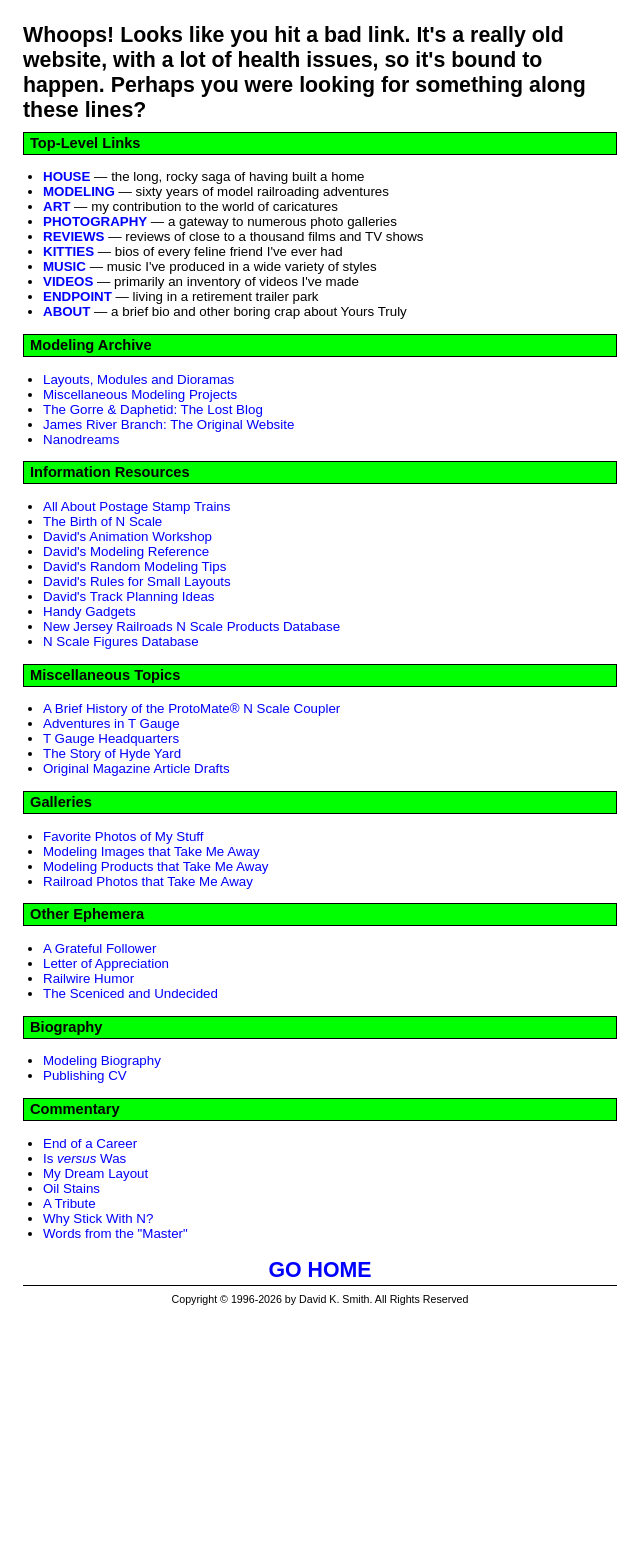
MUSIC (64, 266)
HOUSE (66, 176)
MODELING (79, 191)
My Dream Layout (95, 1173)
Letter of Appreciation (106, 963)
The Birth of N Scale (102, 521)
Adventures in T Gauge (111, 723)
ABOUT (66, 311)
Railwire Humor (88, 978)
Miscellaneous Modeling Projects (140, 394)
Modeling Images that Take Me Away (151, 851)
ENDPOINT (77, 296)
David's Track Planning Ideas (128, 596)
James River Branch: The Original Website (168, 424)
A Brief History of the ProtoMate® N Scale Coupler (191, 708)
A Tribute (69, 1203)
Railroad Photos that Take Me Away (148, 881)
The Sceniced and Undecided (130, 993)
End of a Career (90, 1143)
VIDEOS (68, 281)
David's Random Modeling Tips (134, 566)
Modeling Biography (102, 1060)
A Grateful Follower (99, 948)
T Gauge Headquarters (111, 738)
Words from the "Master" (115, 1233)
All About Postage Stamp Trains (136, 506)
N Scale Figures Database (121, 641)
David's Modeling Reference (126, 551)
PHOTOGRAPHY (95, 221)
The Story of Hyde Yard (112, 753)
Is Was (84, 1158)
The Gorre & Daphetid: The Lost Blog (153, 409)
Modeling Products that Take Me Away (155, 866)
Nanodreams (81, 439)
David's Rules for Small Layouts (137, 581)
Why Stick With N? (98, 1218)
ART (56, 206)
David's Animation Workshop (127, 536)
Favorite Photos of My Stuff (123, 836)
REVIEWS (73, 236)
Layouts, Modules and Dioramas (138, 379)
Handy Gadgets (89, 611)
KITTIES (68, 251)
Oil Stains (71, 1188)
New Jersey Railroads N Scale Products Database (191, 626)
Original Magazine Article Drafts (136, 768)
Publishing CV (85, 1075)
